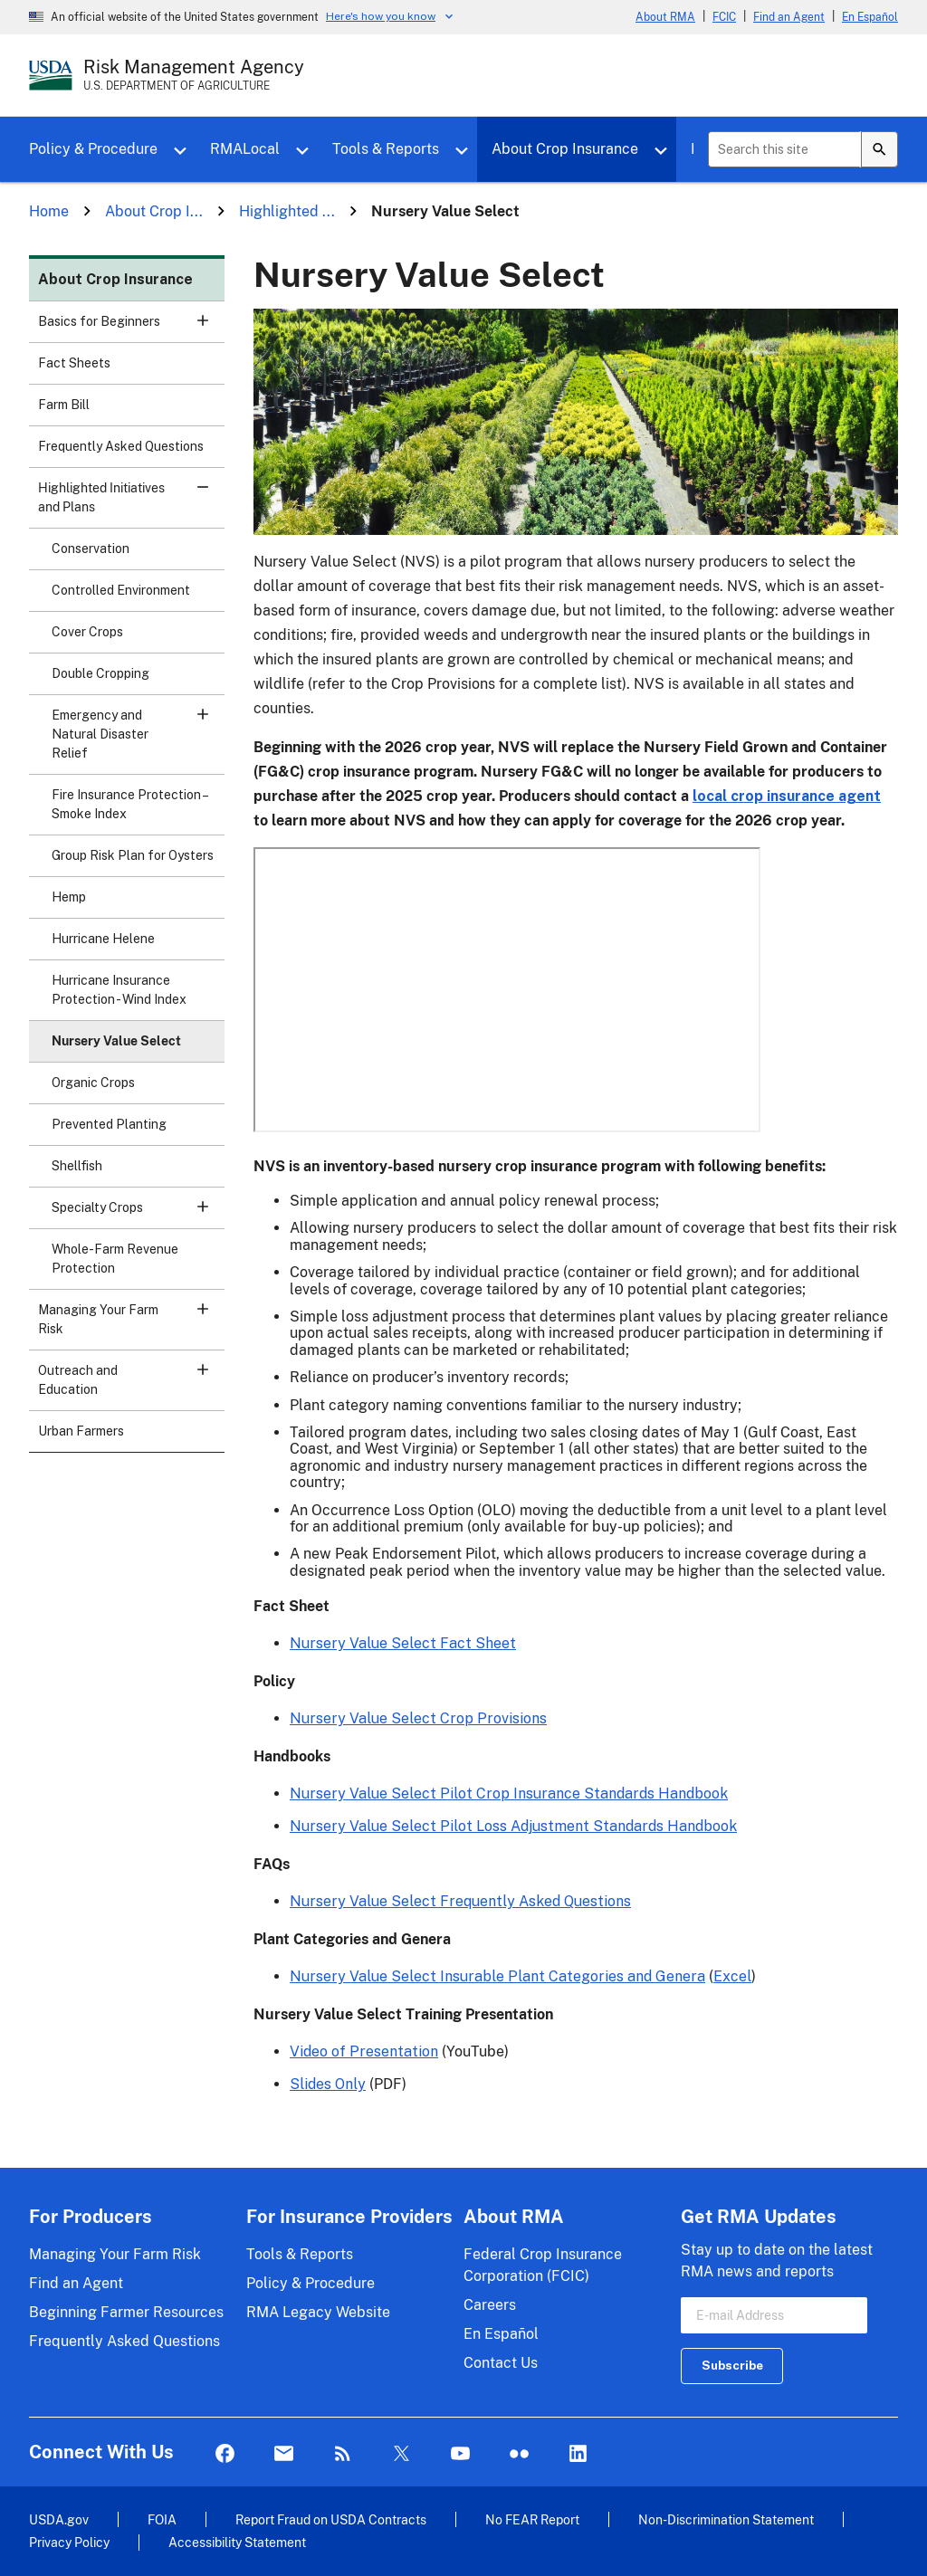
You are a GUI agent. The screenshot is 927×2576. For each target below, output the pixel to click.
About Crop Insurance (565, 148)
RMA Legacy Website (318, 2312)
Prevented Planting (109, 1124)
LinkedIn (578, 2454)
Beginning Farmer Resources (126, 2312)
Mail (283, 2454)
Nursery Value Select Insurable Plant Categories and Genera (497, 1976)
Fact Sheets (74, 363)
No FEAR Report (532, 2519)
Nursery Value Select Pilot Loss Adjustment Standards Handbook (513, 1826)
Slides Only (328, 2084)
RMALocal (245, 148)
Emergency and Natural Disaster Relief (138, 734)
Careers (490, 2305)
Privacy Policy (69, 2542)
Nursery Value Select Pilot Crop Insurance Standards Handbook (509, 1793)
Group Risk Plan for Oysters (133, 855)
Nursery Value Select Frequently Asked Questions (460, 1901)
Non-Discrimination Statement (726, 2519)
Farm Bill (64, 404)
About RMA (665, 17)
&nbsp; (506, 989)
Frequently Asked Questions (121, 446)
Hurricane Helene (103, 938)
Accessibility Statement (237, 2542)
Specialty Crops (138, 1213)
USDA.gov (59, 2519)
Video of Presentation (364, 2051)
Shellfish (77, 1166)
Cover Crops (87, 632)
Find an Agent (789, 17)
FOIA (162, 2519)
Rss (342, 2454)
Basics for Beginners (131, 327)
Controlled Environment (121, 590)
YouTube (460, 2454)
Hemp (69, 897)
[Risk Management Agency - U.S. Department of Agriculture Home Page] (193, 75)
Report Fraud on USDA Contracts (330, 2519)
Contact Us (501, 2362)
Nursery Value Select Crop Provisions (418, 1718)
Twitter (401, 2454)
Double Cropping (100, 673)
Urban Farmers (81, 1431)
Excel (732, 1976)
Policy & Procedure (93, 148)
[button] (203, 320)
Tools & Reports (385, 148)
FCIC (724, 17)
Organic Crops (93, 1082)
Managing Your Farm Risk (131, 1325)
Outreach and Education (131, 1385)
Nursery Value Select (116, 1041)
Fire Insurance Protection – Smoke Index (129, 804)
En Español (870, 17)
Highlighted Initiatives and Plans (131, 503)
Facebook (225, 2454)
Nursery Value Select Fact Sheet (403, 1643)
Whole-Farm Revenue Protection (115, 1258)
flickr (519, 2454)
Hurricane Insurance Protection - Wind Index (119, 990)
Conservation (90, 548)
